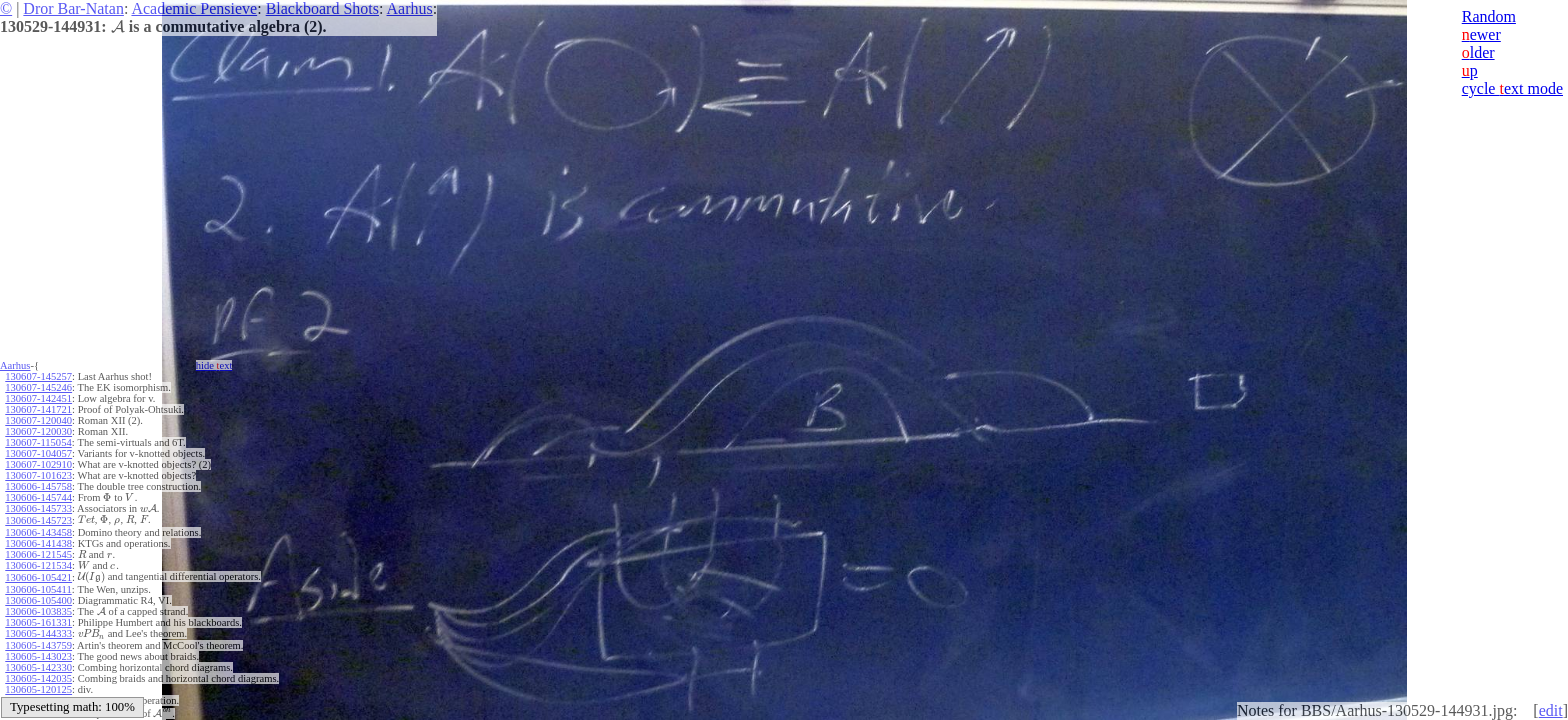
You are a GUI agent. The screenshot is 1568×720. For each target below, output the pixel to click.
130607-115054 (38, 442)
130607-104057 (38, 453)
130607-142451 (38, 398)
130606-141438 (38, 543)
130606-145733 (38, 508)
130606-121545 (38, 554)
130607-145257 (38, 376)
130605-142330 (38, 667)
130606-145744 (38, 497)
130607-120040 (38, 420)
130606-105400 (38, 600)
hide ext (214, 365)
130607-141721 (38, 409)
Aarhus (410, 8)
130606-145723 (38, 520)
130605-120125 (38, 689)
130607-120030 (38, 431)
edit (1551, 710)
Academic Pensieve (194, 8)
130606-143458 (38, 532)
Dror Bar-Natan (73, 8)
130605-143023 (38, 656)
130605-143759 (38, 645)
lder (1478, 52)
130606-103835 (38, 611)
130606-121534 (38, 565)
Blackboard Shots (322, 8)
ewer (1481, 34)
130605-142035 (38, 678)
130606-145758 (38, 486)
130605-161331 (38, 622)
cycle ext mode (1512, 88)
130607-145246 (38, 387)
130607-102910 (38, 464)
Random (1489, 16)
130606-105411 (38, 589)
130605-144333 (38, 633)
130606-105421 (38, 577)
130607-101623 (38, 475)
